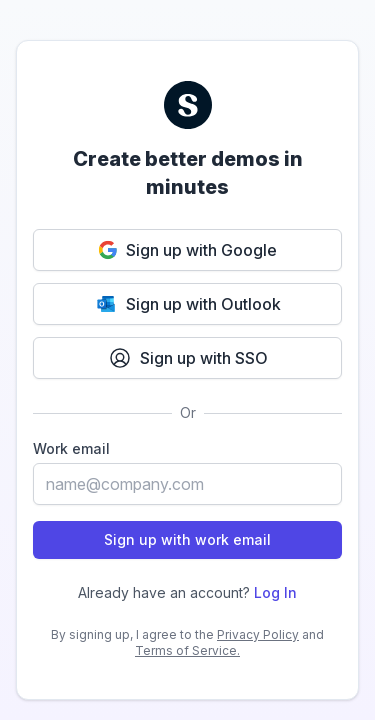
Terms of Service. (187, 650)
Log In (275, 592)
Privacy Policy (258, 634)
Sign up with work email (187, 539)
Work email (71, 448)
